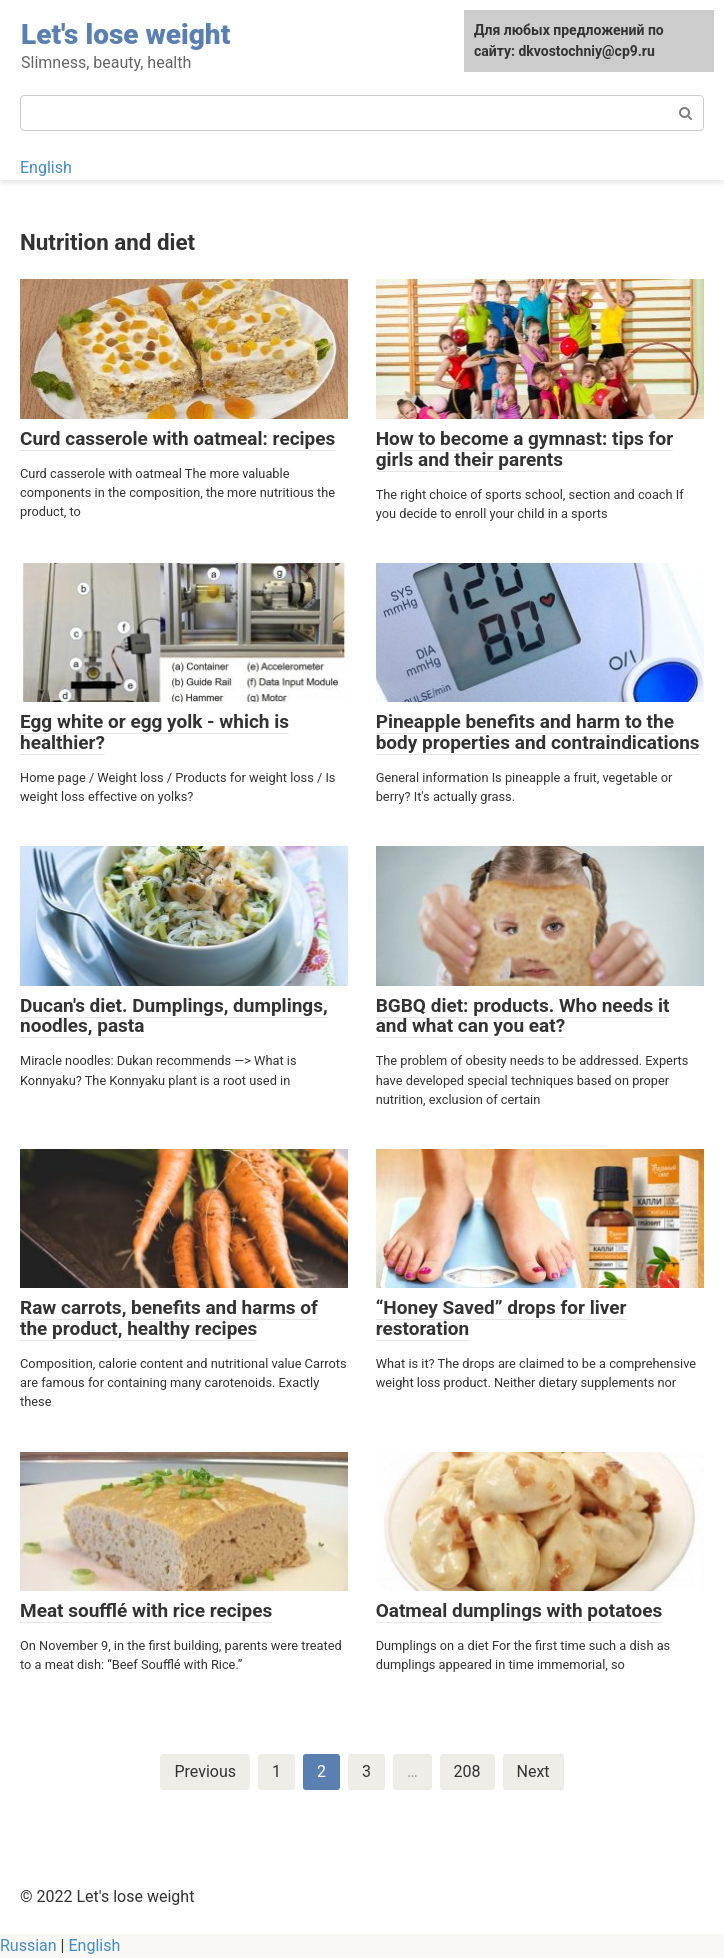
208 (467, 1771)
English (46, 167)
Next (533, 1771)
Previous (205, 1771)
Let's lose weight (125, 34)
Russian (28, 1945)
